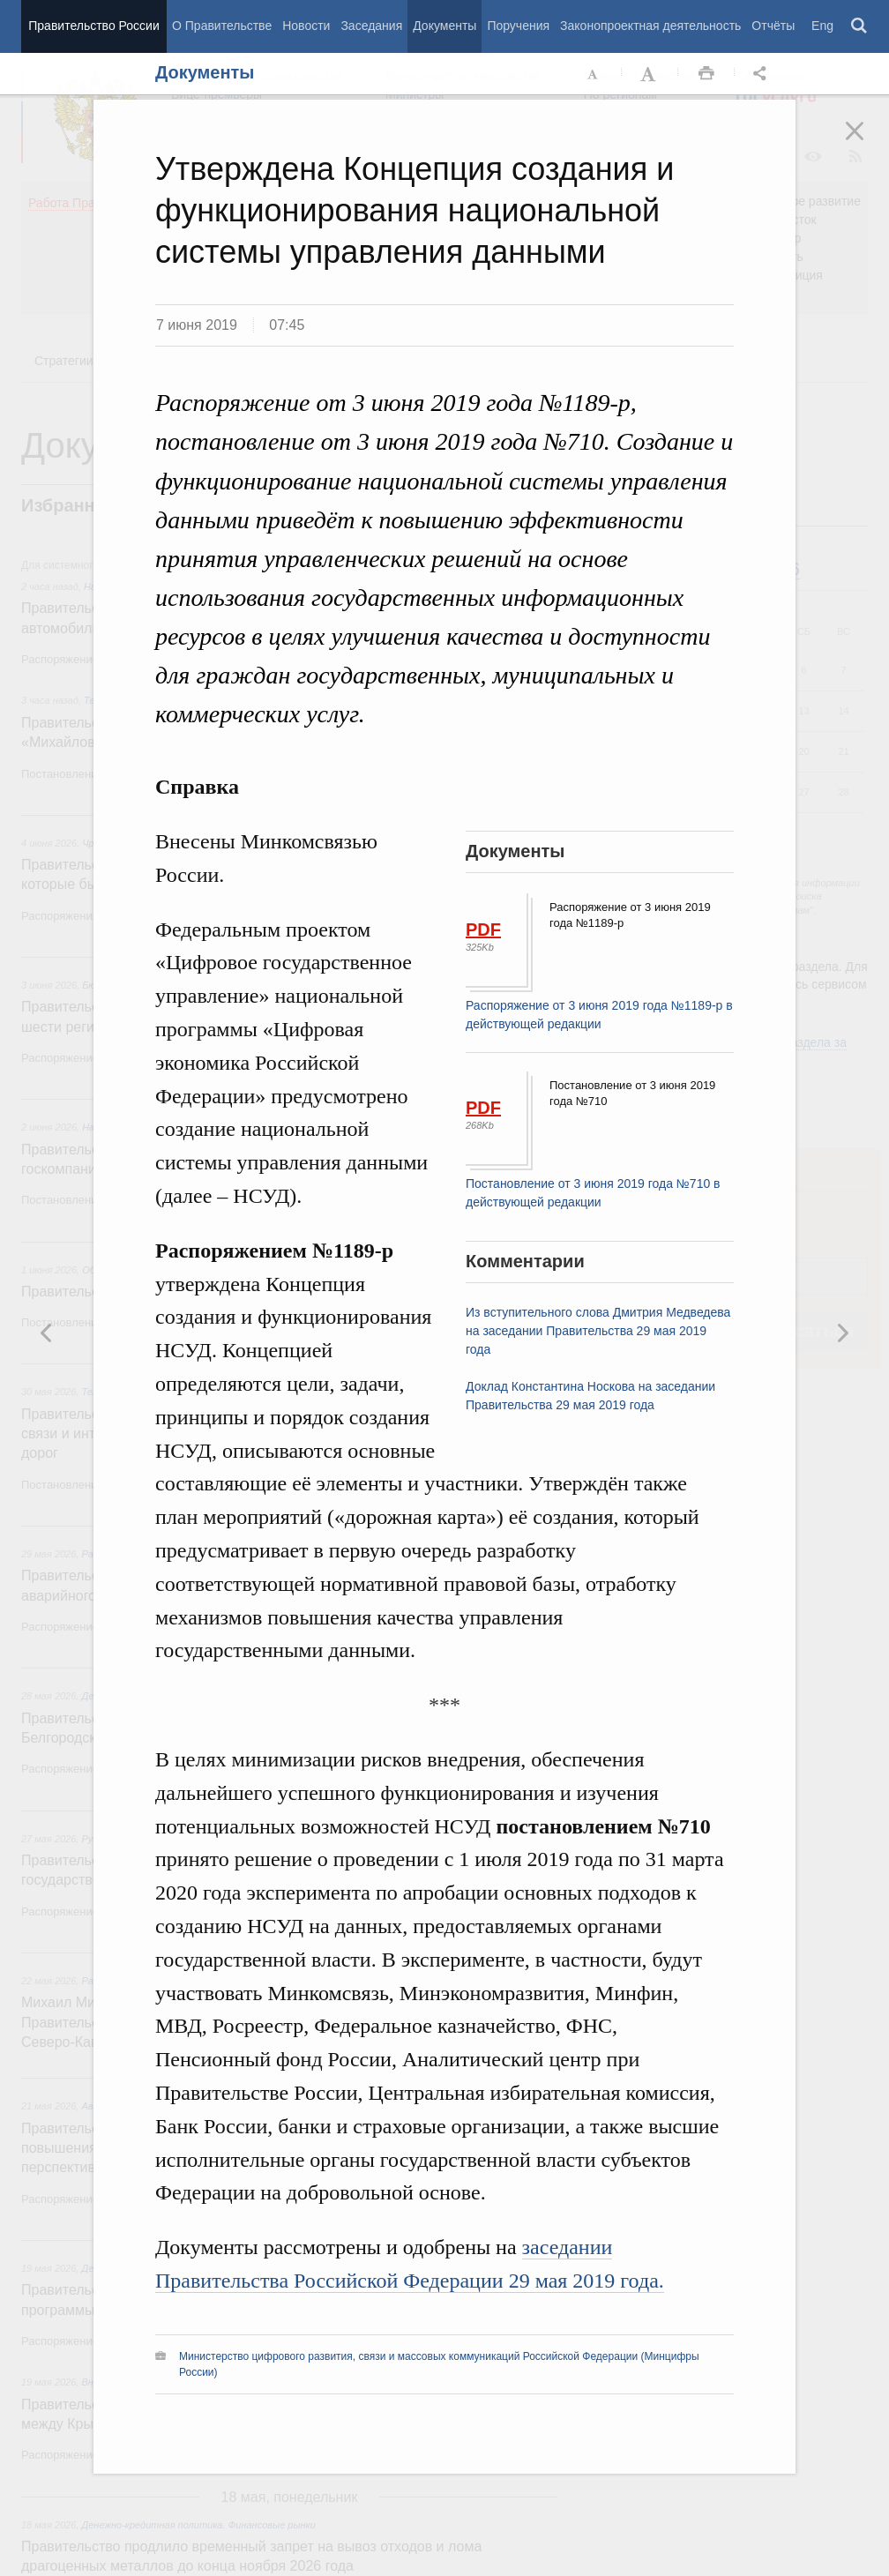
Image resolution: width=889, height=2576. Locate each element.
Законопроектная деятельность (650, 26)
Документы (444, 26)
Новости (306, 26)
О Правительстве (222, 26)
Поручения (518, 26)
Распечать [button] (706, 74)
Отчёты (773, 26)
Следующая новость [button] (46, 1332)
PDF (483, 929)
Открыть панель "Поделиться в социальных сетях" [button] (763, 74)
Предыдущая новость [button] (842, 1332)
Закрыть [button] (867, 143)
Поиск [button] (860, 26)
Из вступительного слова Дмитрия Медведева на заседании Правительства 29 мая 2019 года (598, 1330)
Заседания (371, 26)
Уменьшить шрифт (593, 74)
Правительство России (93, 26)
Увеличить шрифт (650, 74)
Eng (822, 26)
